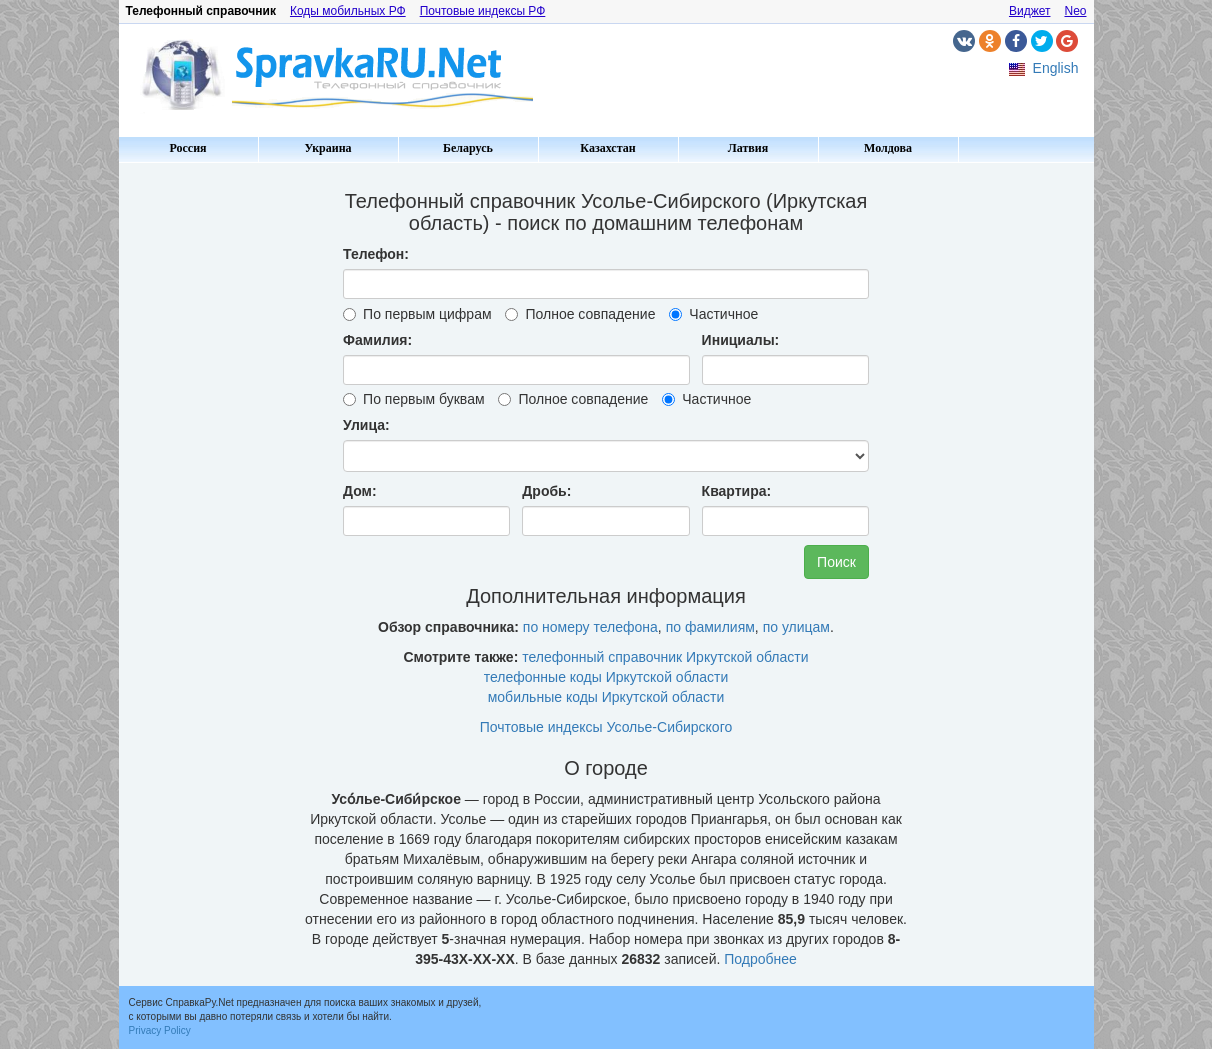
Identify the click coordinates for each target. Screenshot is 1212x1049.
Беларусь (468, 148)
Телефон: (376, 254)
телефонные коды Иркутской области (606, 677)
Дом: (360, 491)
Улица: (366, 425)
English (1056, 68)
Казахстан (607, 148)
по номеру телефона (590, 627)
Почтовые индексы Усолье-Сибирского (606, 727)
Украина (327, 148)
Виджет (1030, 11)
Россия (187, 148)
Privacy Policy (160, 1030)
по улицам (796, 627)
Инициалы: (741, 340)
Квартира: (737, 491)
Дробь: (546, 491)
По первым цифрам (417, 314)
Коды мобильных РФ (348, 11)
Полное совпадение (580, 314)
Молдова (888, 148)
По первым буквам (413, 399)
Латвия (748, 148)
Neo (1075, 11)
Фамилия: (377, 340)
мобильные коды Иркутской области (606, 697)
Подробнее (760, 959)
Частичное (713, 314)
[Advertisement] (204, 470)
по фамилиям (710, 627)
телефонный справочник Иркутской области (665, 657)
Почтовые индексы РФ (483, 11)
